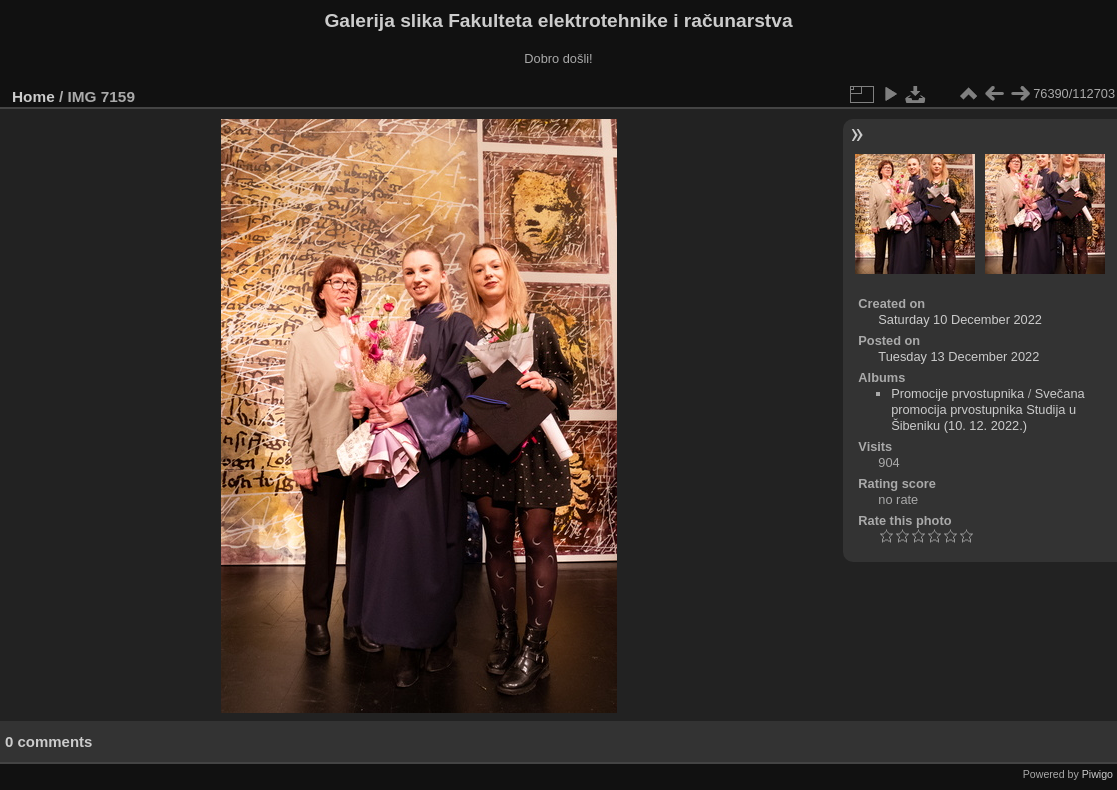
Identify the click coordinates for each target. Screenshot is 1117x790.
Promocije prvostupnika (957, 393)
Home (33, 96)
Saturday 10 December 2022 (960, 319)
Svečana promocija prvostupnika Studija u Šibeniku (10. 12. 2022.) (988, 409)
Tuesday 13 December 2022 (958, 356)
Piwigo (1097, 774)
